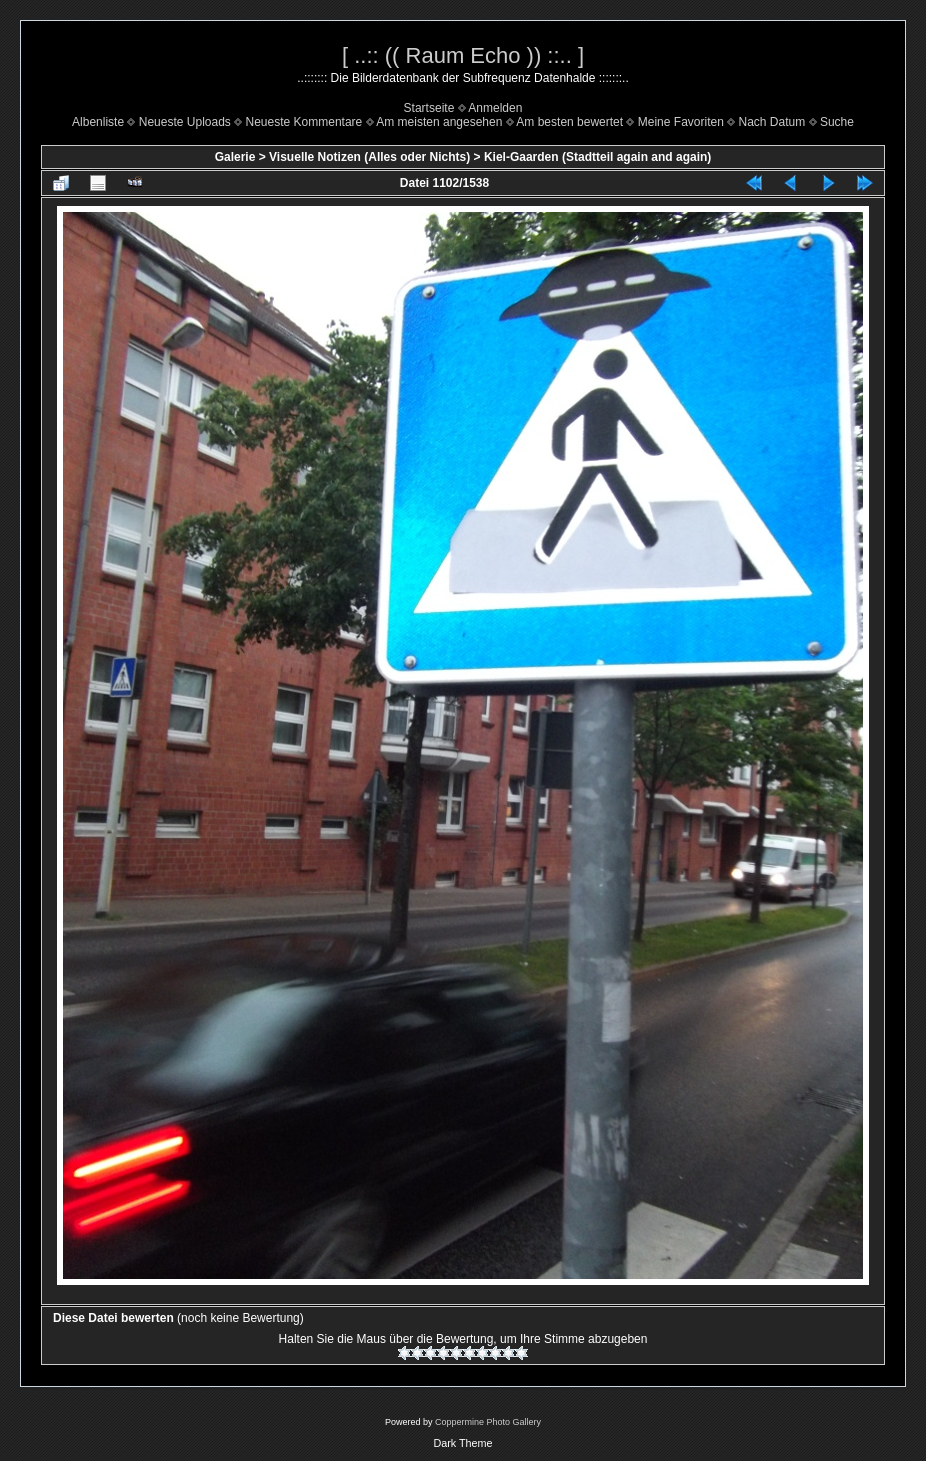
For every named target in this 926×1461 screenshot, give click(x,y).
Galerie (235, 157)
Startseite (429, 108)
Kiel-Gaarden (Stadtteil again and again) (597, 157)
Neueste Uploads (185, 122)
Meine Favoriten (681, 122)
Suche (837, 122)
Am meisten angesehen (439, 122)
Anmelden (495, 108)
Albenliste (98, 122)
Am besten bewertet (569, 122)
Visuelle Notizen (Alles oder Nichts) (369, 157)
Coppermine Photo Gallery (488, 1422)
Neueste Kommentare (304, 122)
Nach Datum (772, 122)
